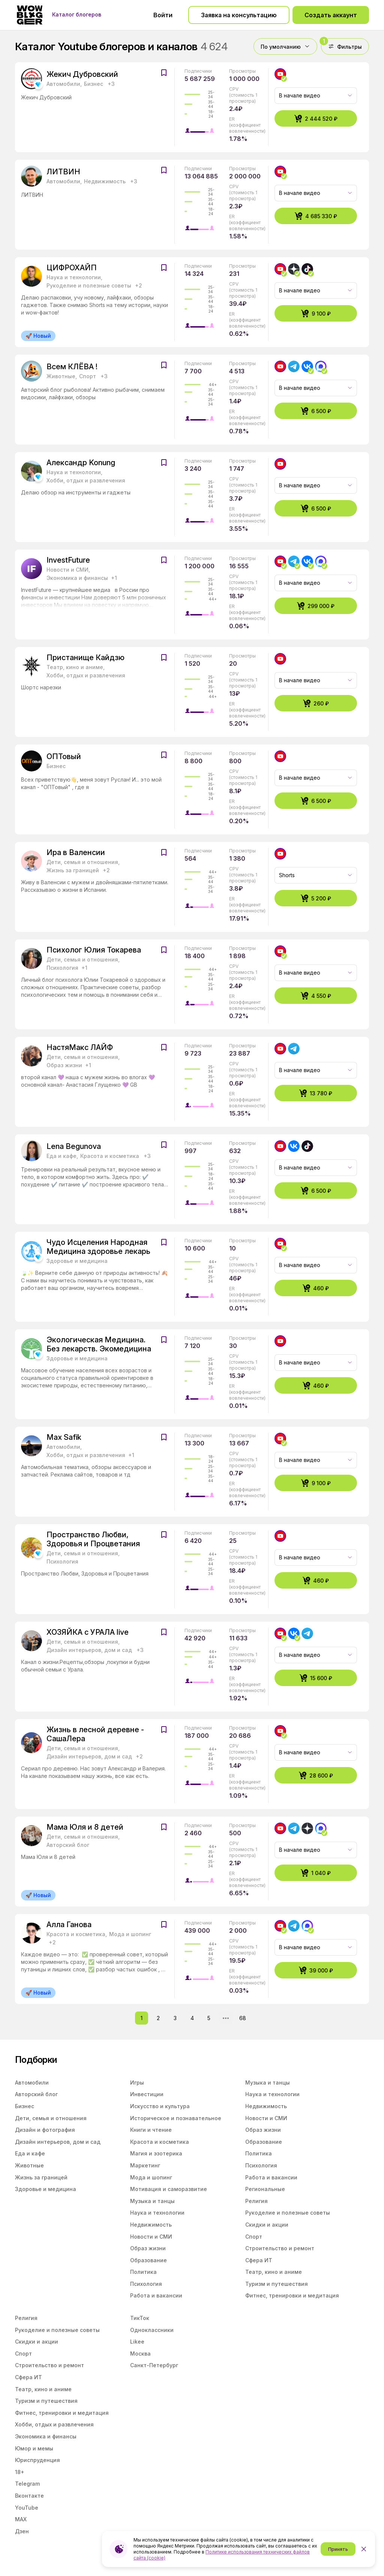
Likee (137, 2341)
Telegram (27, 2483)
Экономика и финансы (45, 2436)
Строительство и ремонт (279, 2248)
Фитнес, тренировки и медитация (292, 2295)
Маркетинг (145, 2165)
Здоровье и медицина (45, 2189)
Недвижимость (151, 2224)
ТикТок (139, 2318)
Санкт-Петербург (154, 2365)
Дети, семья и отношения (51, 2118)
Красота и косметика (159, 2142)
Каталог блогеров (76, 14)
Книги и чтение (151, 2130)
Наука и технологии (157, 2212)
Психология (146, 2284)
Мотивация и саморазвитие (168, 2189)
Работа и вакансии (156, 2295)
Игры (137, 2082)
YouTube (26, 2507)
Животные (29, 2165)
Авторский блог (36, 2094)
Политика (143, 2272)
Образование (148, 2260)
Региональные (265, 2189)
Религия (256, 2201)
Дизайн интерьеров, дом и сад (57, 2142)
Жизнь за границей (41, 2177)
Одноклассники (152, 2330)
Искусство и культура (160, 2106)
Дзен (22, 2531)
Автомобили (32, 2082)
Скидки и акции (266, 2224)
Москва (140, 2353)
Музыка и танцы (152, 2201)
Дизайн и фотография (45, 2130)
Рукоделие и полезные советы (287, 2212)
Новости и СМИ (151, 2236)
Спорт (253, 2236)
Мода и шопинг (151, 2177)
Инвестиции (147, 2094)
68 (242, 2018)
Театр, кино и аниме (273, 2272)
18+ (19, 2472)
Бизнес (24, 2106)
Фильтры (341, 44)
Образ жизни (148, 2248)
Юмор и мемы (34, 2448)
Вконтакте (29, 2495)
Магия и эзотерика (156, 2153)
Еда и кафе (30, 2153)
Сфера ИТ (258, 2260)
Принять (338, 2549)
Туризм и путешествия (276, 2284)
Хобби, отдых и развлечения (54, 2424)
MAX (21, 2519)
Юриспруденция (37, 2460)
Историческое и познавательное (175, 2118)
